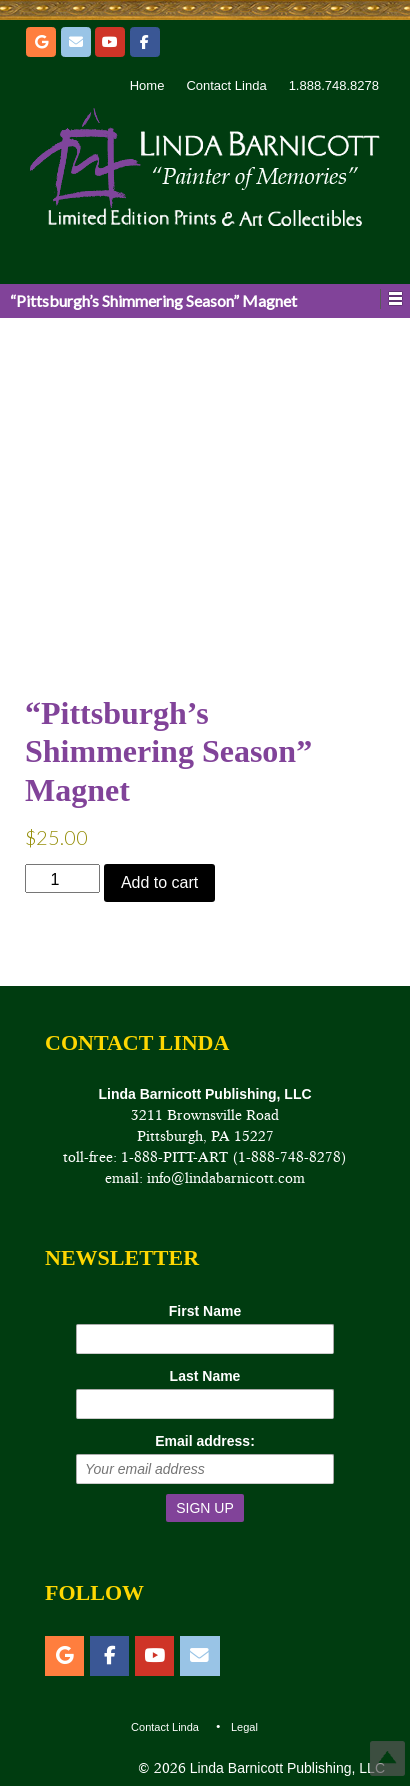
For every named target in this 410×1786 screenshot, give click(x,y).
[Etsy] (41, 42)
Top (387, 1758)
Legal (244, 1727)
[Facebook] (145, 42)
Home (147, 85)
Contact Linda (226, 85)
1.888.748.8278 (334, 85)
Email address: (205, 1441)
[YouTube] (110, 42)
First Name (205, 1311)
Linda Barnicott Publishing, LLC (285, 1768)
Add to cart (159, 882)
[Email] (76, 42)
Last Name (205, 1376)
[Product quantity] (62, 878)
